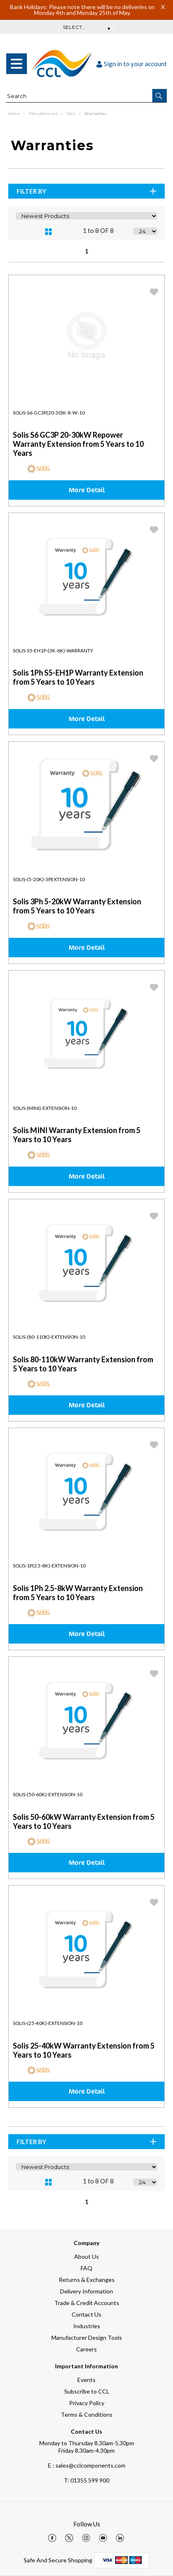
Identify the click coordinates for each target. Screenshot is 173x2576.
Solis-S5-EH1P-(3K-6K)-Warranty (53, 650)
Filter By (87, 191)
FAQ (86, 2268)
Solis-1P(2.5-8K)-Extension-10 (49, 1565)
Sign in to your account (131, 63)
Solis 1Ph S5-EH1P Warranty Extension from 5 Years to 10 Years (78, 677)
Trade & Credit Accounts (86, 2302)
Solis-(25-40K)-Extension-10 (47, 2023)
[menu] (16, 63)
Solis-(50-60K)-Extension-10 (47, 1794)
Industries (86, 2325)
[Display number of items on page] (145, 231)
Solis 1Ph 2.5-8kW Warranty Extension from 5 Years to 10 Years (78, 1593)
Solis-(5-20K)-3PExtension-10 (49, 879)
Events (86, 2379)
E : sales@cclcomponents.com (86, 2465)
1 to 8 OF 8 (98, 230)
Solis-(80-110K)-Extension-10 (49, 1337)
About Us (86, 2256)
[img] (52, 2538)
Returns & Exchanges (87, 2279)
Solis (71, 113)
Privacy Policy (86, 2402)
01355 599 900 (86, 2480)
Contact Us (86, 2314)
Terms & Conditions (87, 2414)
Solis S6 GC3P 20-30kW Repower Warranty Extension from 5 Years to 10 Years (78, 444)
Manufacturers (43, 113)
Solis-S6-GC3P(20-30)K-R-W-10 (49, 412)
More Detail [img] (87, 489)
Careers (86, 2349)
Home (14, 113)
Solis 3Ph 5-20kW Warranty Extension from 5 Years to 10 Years (77, 906)
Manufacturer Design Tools (86, 2337)
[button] (159, 95)
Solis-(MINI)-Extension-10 (45, 1108)
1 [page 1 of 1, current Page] (87, 251)
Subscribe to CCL (86, 2391)
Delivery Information (86, 2291)
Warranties (95, 113)
